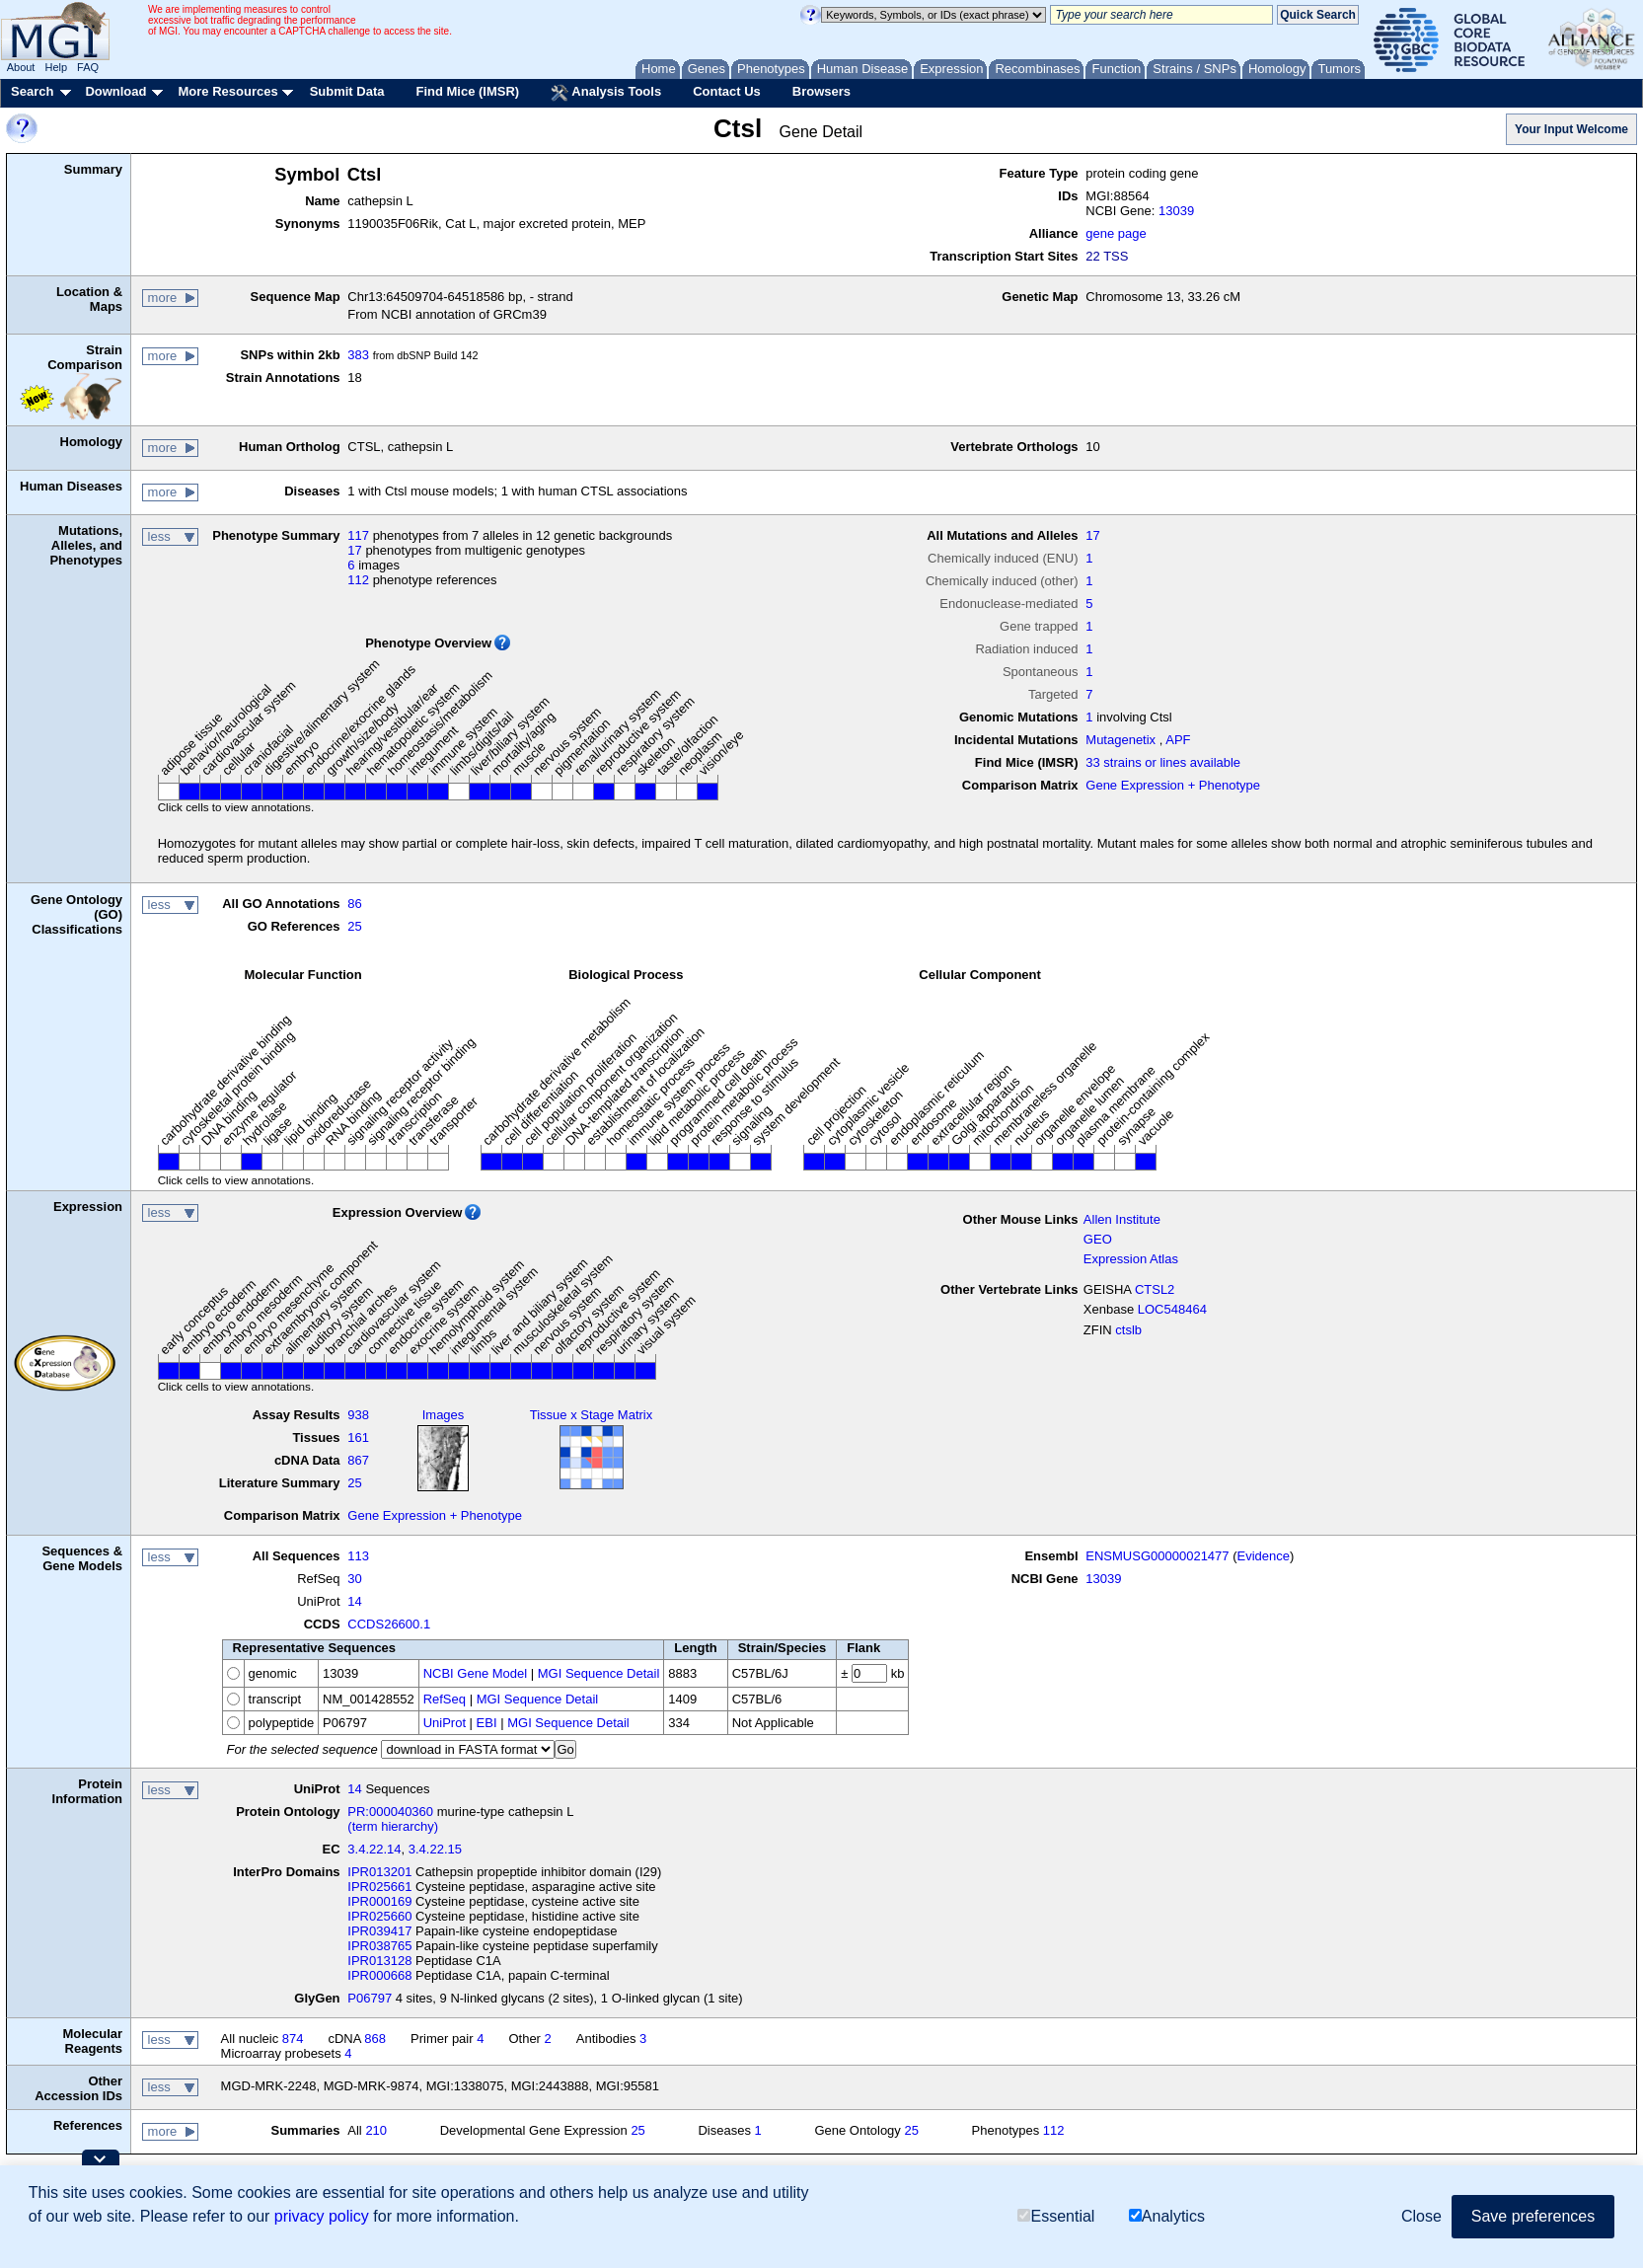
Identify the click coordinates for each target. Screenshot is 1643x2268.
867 (358, 1460)
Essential (1055, 2216)
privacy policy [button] (321, 2216)
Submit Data (347, 91)
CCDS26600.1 (388, 1624)
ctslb (1128, 1330)
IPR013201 (379, 1871)
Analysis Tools (606, 93)
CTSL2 (1154, 1289)
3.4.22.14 (374, 1849)
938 (358, 1414)
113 (358, 1556)
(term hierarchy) (392, 1826)
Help (55, 67)
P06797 (369, 1998)
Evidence (1263, 1556)
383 (358, 354)
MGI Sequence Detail (599, 1673)
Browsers (821, 91)
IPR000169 (379, 1901)
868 (375, 2038)
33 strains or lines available (1162, 762)
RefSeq (444, 1699)
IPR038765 (379, 1945)
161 (358, 1437)
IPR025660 (379, 1916)
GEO (1097, 1239)
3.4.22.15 (435, 1849)
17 (354, 550)
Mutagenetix (1120, 739)
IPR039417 (379, 1931)
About (21, 67)
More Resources (227, 91)
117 (358, 535)
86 (354, 903)
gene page (1115, 233)
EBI (487, 1722)
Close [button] (1421, 2216)
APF (1177, 739)
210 (376, 2130)
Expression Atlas (1130, 1258)
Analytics (1167, 2216)
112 (358, 579)
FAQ (88, 67)
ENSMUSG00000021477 (1157, 1556)
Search (32, 91)
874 (293, 2038)
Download (115, 91)
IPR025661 (379, 1886)
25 (354, 926)
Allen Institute (1121, 1219)
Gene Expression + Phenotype (1172, 785)
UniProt (444, 1722)
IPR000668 (379, 1975)
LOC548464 (1172, 1309)
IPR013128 (379, 1960)
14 (354, 1601)
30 (354, 1578)
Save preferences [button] (1533, 2216)
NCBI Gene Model (475, 1673)
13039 (1176, 210)
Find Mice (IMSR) (467, 91)
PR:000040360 (390, 1811)
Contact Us (727, 91)
